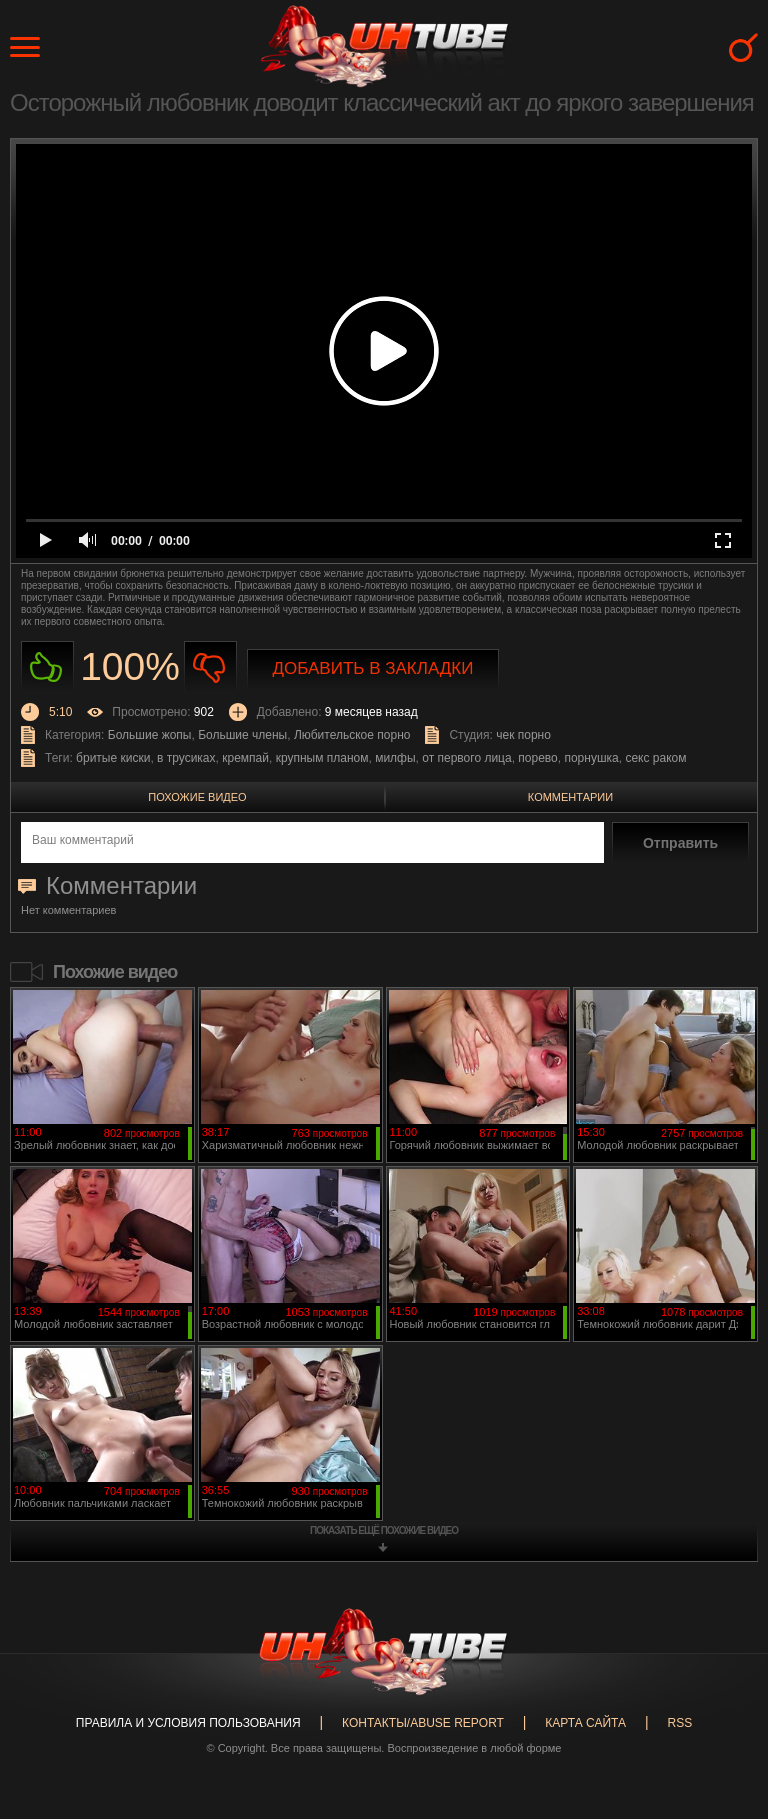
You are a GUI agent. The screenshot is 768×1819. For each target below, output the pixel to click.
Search (743, 47)
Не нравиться (210, 667)
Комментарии (570, 797)
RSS (679, 1723)
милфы (395, 758)
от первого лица (466, 758)
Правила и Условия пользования (188, 1723)
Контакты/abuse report (423, 1723)
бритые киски (113, 758)
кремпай (245, 758)
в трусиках (186, 758)
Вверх (723, 1712)
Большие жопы (150, 735)
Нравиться (47, 667)
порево (537, 758)
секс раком (655, 758)
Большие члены (242, 735)
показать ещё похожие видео (384, 1530)
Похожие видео (197, 797)
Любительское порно (352, 735)
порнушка (591, 758)
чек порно (523, 735)
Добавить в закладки (373, 668)
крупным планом (322, 758)
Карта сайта (585, 1723)
